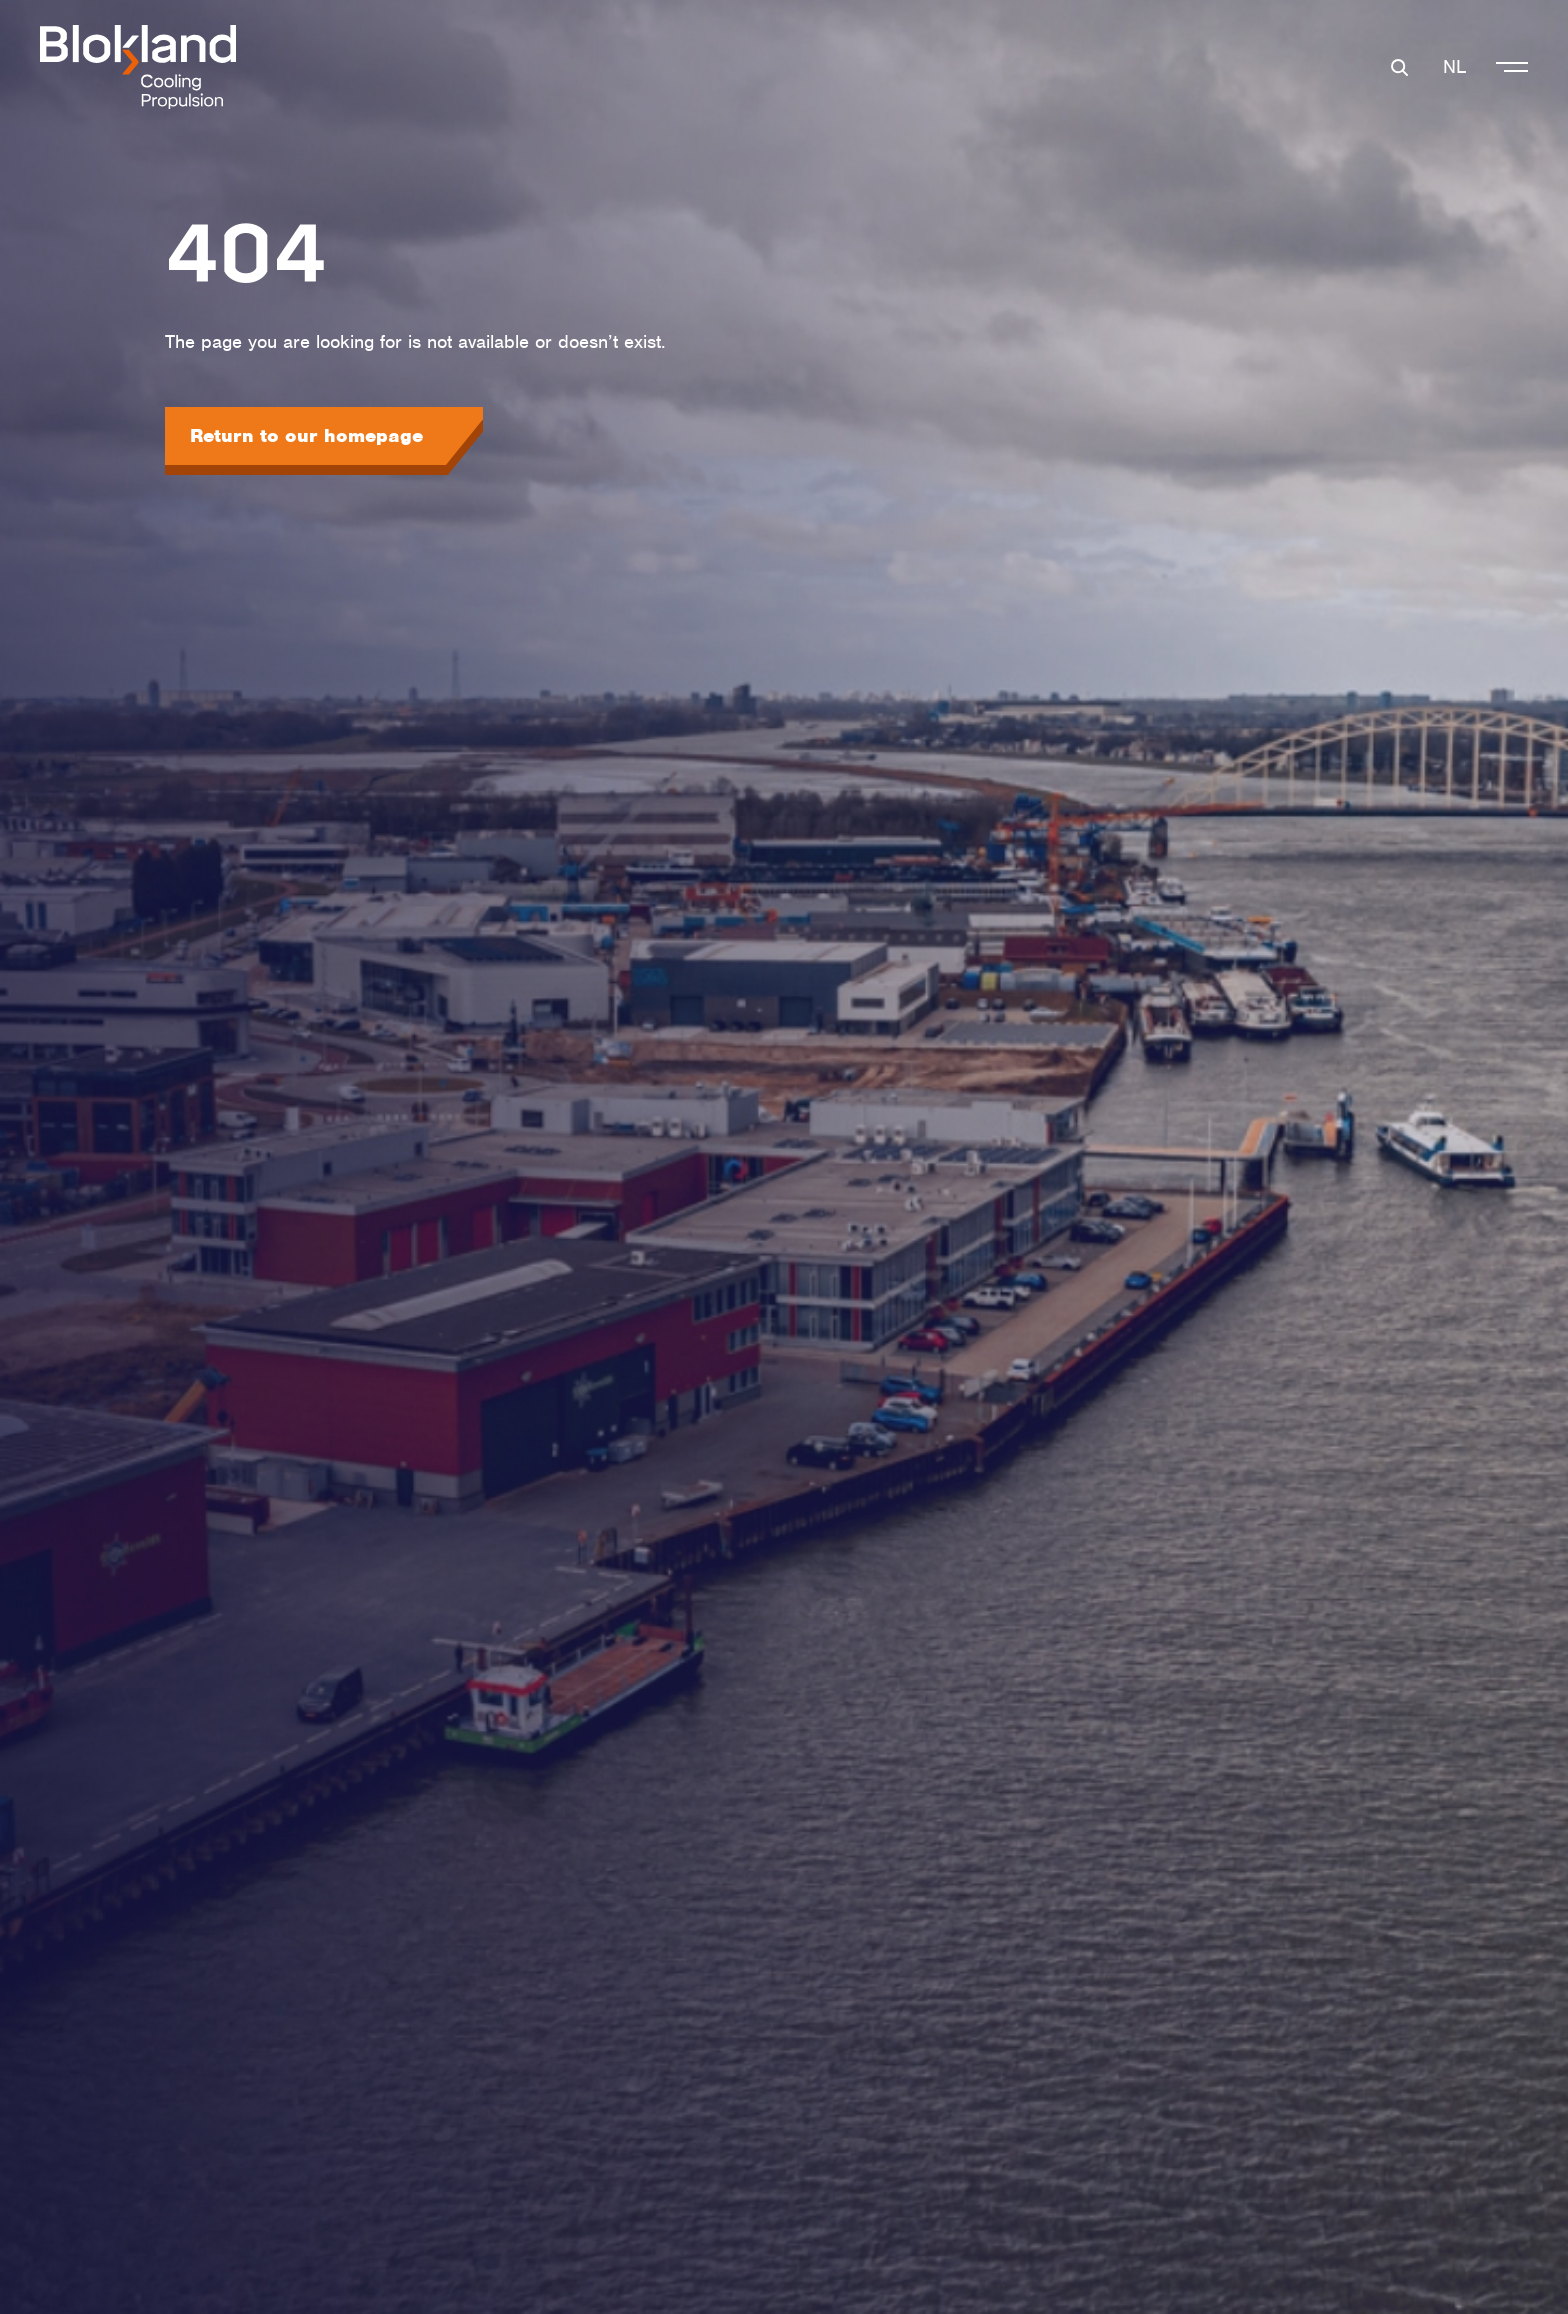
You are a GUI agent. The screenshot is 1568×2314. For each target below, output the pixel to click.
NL (1454, 66)
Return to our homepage (306, 435)
